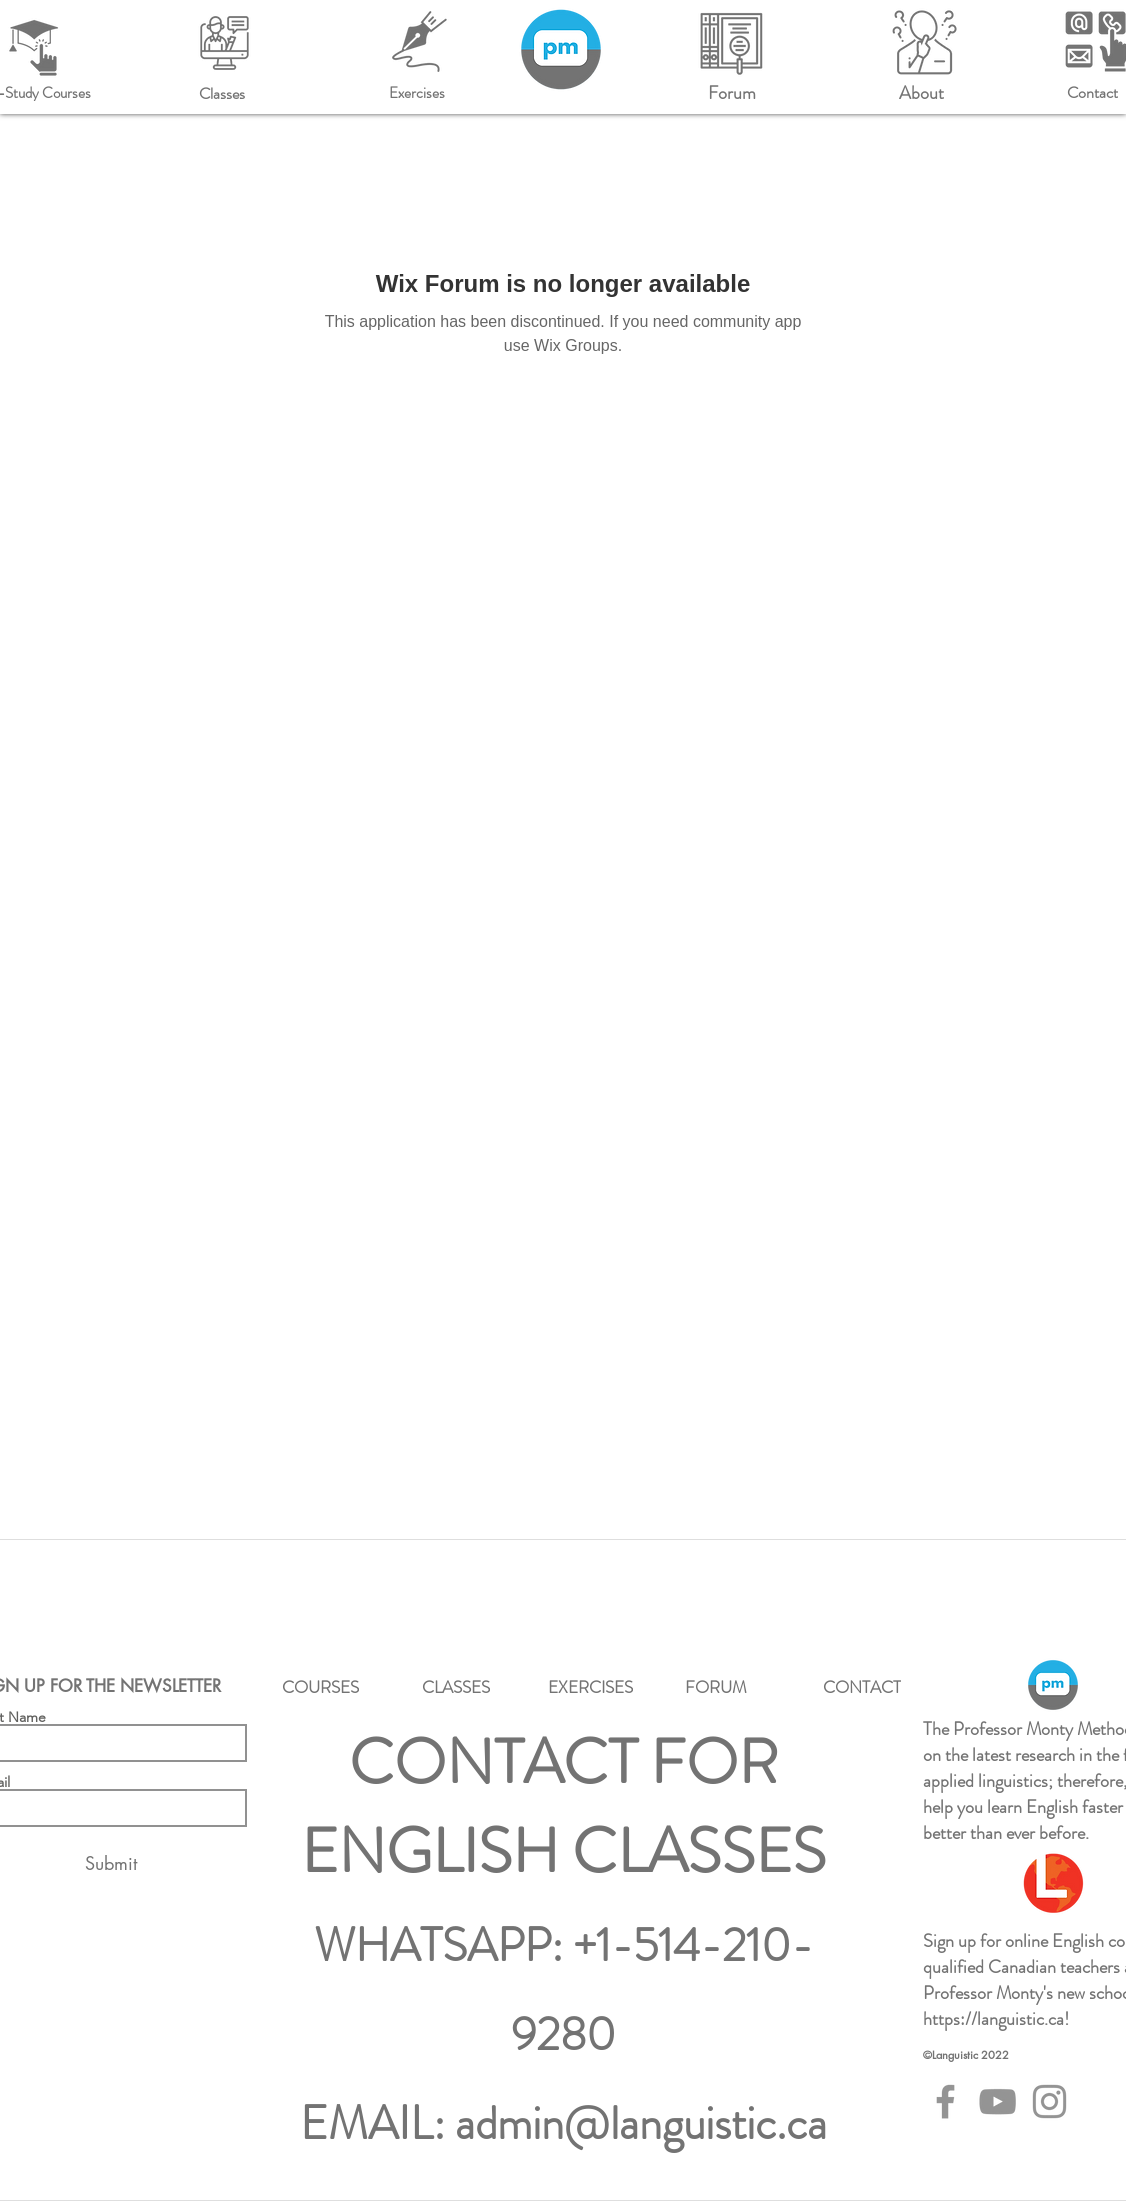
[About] (921, 93)
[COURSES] (320, 1687)
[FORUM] (716, 1687)
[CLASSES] (455, 1687)
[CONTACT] (861, 1687)
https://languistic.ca (993, 2019)
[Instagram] (1049, 2101)
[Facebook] (945, 2101)
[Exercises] (416, 93)
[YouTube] (997, 2101)
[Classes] (221, 93)
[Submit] (111, 1863)
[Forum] (731, 93)
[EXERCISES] (590, 1687)
